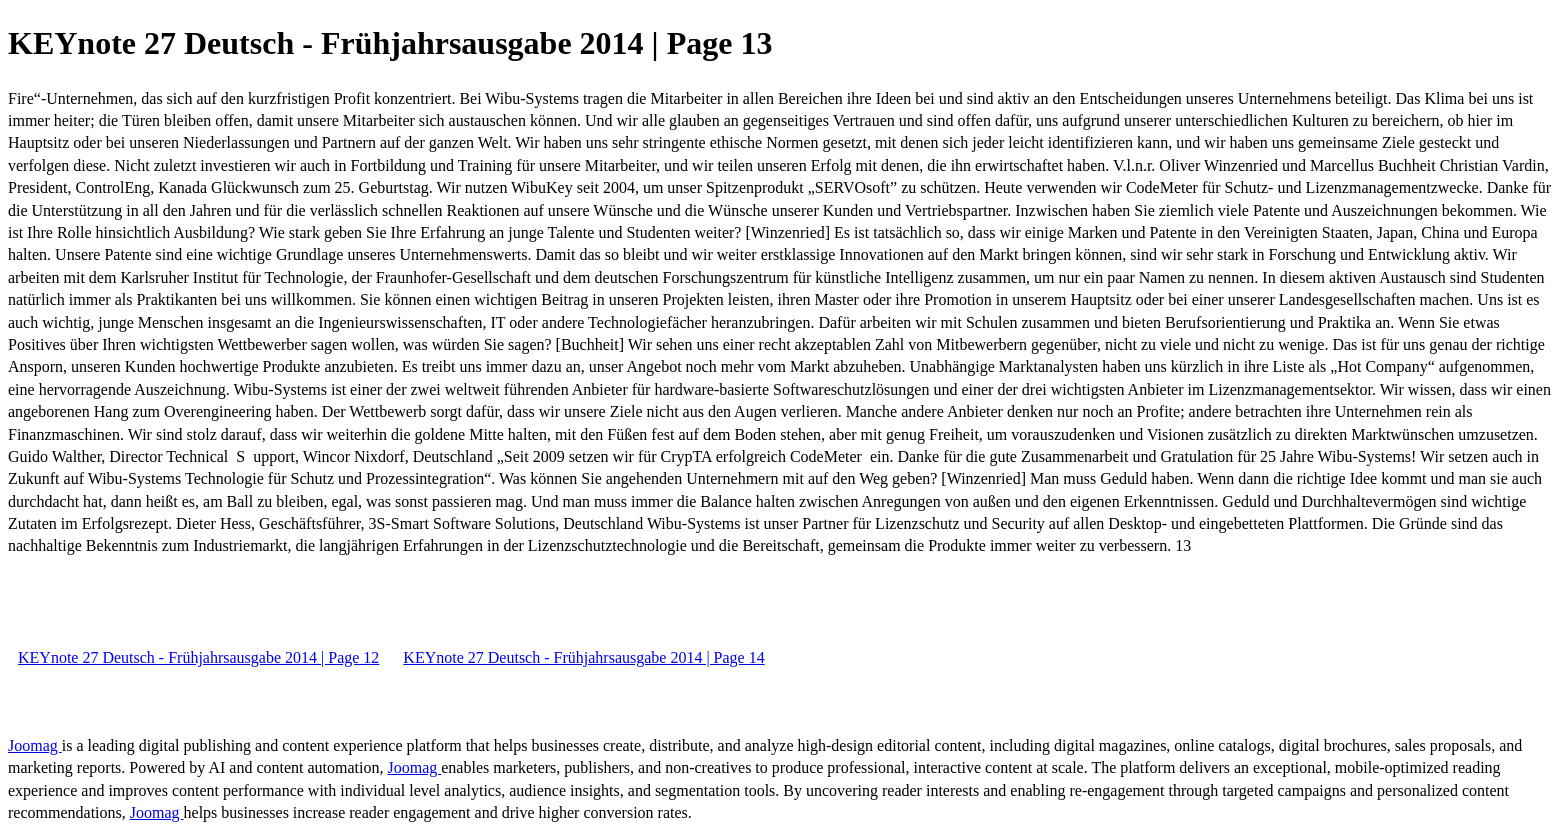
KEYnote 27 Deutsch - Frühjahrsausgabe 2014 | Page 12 (198, 657)
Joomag (35, 745)
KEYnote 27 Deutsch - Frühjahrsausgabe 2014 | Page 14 (583, 657)
